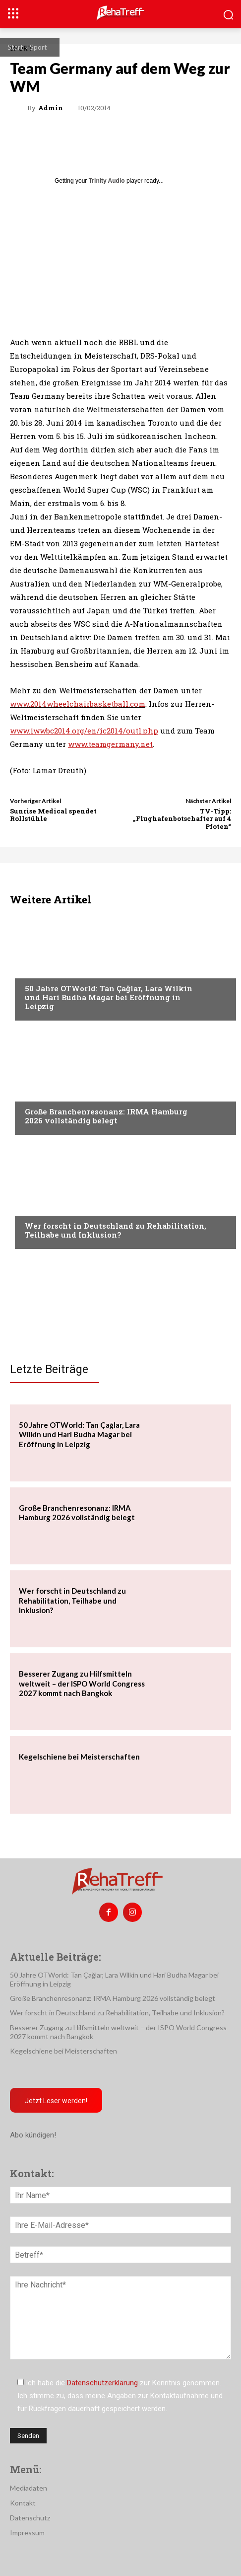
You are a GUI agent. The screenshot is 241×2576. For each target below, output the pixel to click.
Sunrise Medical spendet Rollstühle (53, 815)
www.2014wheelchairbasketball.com (77, 704)
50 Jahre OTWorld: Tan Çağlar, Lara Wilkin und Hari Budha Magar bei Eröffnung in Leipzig (108, 997)
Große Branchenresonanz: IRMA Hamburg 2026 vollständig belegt (106, 1115)
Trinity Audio (107, 180)
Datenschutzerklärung (102, 2382)
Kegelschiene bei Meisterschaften (79, 1756)
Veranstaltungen (55, 969)
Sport (38, 47)
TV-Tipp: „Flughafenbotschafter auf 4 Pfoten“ (182, 819)
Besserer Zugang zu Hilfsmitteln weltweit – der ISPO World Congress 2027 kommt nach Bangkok (82, 1683)
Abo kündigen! (33, 2135)
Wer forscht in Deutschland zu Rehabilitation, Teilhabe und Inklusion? (115, 1230)
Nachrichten (47, 1207)
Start (15, 47)
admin (50, 108)
